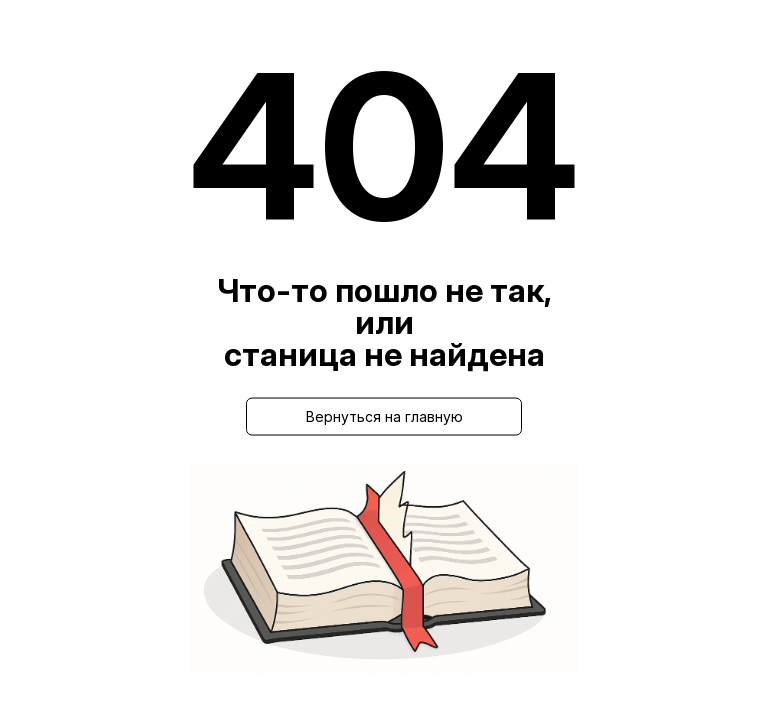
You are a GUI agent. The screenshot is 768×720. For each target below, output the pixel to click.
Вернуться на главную (384, 416)
